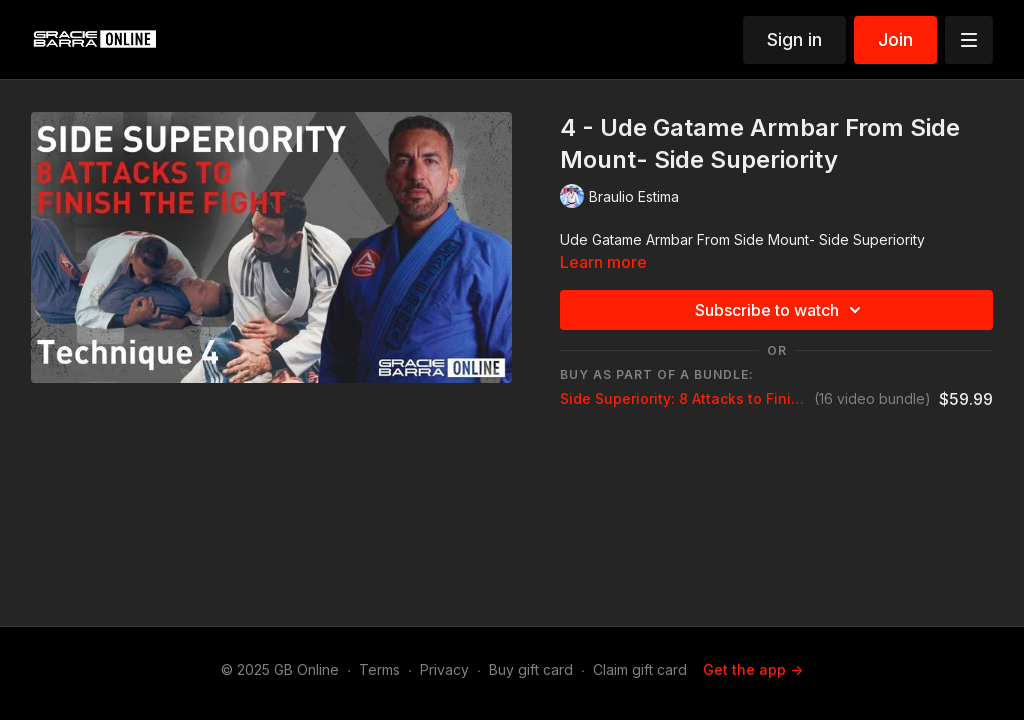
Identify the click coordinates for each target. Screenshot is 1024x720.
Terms (379, 669)
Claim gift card (640, 669)
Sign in (794, 39)
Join (895, 39)
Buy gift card (531, 669)
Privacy (444, 669)
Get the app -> (753, 669)
